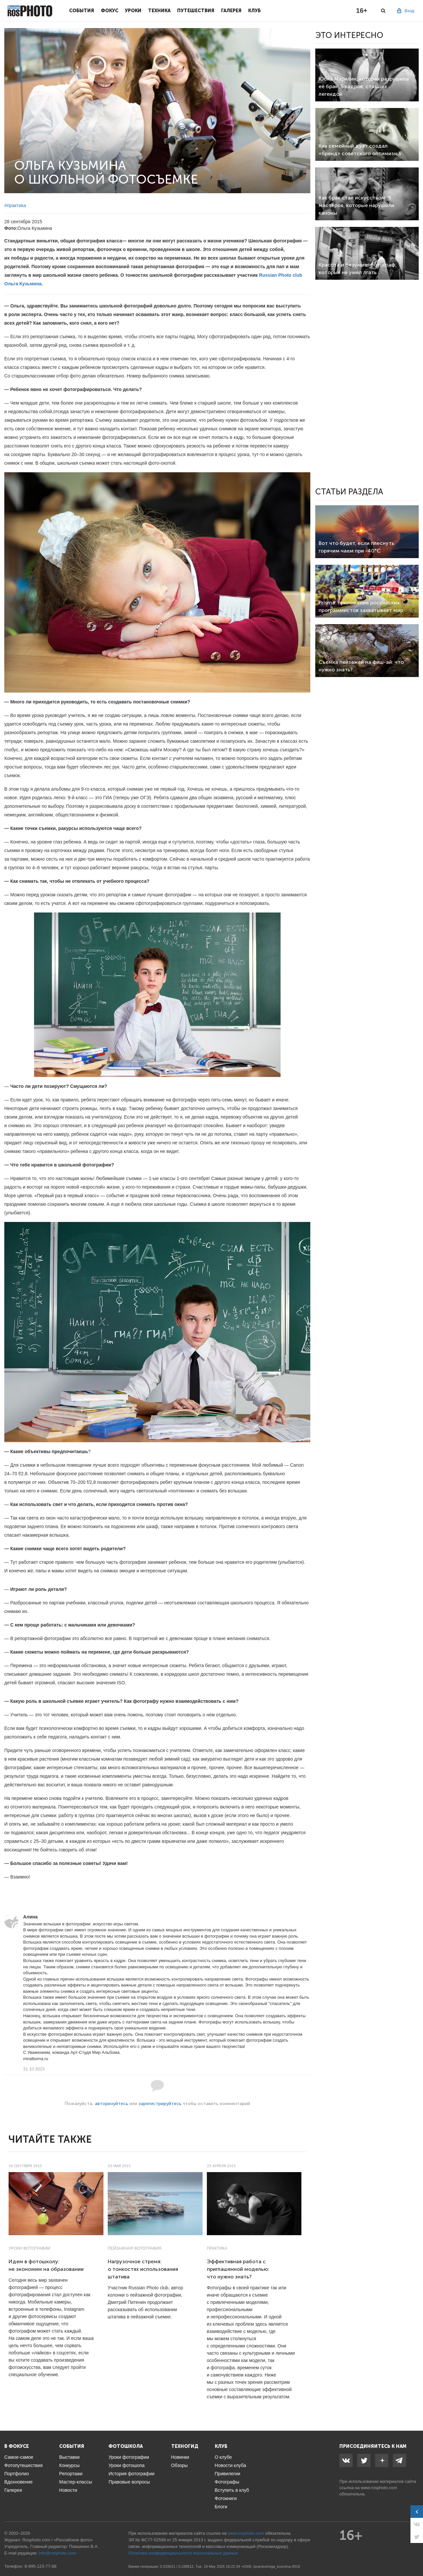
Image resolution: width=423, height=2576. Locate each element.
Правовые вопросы (129, 2482)
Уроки (133, 10)
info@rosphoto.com (57, 2553)
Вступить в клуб (232, 2490)
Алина (30, 1916)
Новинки (180, 2457)
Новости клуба (230, 2465)
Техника (159, 10)
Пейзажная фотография (135, 2248)
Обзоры (179, 2465)
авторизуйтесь (111, 2103)
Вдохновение (18, 2482)
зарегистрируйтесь (159, 2103)
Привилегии (228, 2473)
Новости (68, 2490)
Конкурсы (69, 2465)
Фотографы (227, 2482)
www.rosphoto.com (379, 2487)
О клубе (223, 2457)
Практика (217, 2248)
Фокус (109, 10)
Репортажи (71, 2473)
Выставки (69, 2457)
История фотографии (131, 2473)
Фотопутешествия (23, 2465)
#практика (15, 205)
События (81, 10)
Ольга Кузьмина (23, 283)
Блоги (221, 2506)
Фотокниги (226, 2498)
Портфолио (16, 2473)
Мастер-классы (75, 2482)
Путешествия (195, 10)
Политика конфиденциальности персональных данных (183, 2553)
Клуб (254, 10)
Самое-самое (18, 2457)
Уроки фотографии (29, 2248)
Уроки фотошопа (126, 2465)
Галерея (231, 10)
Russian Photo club (280, 275)
